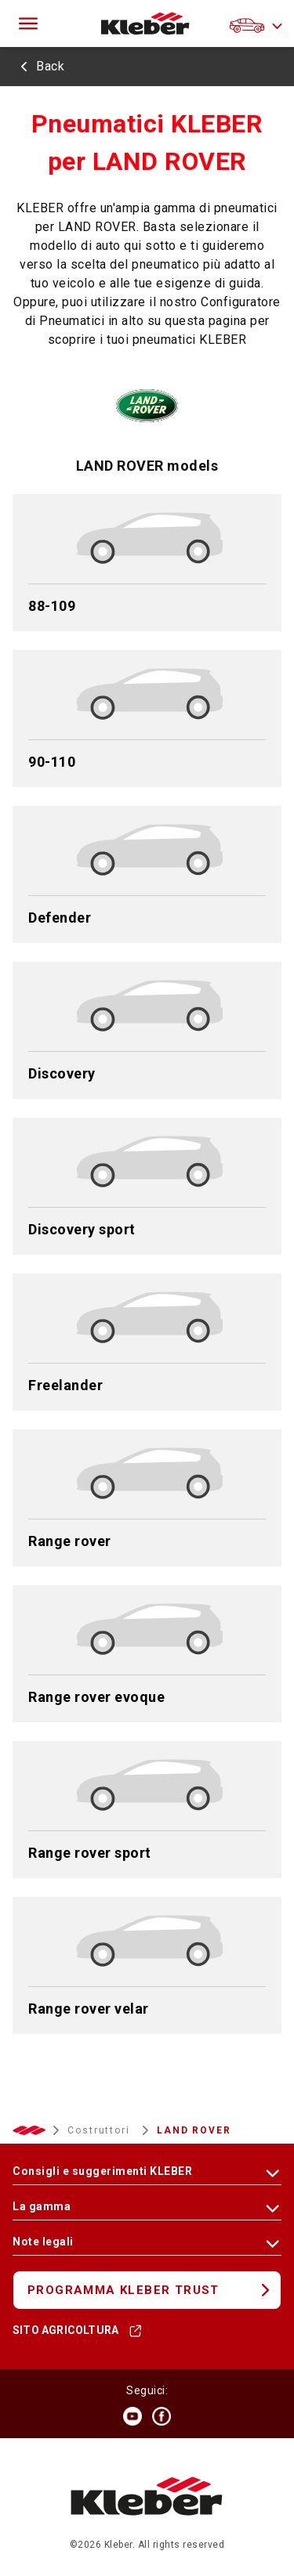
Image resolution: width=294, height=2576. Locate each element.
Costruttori (100, 2130)
